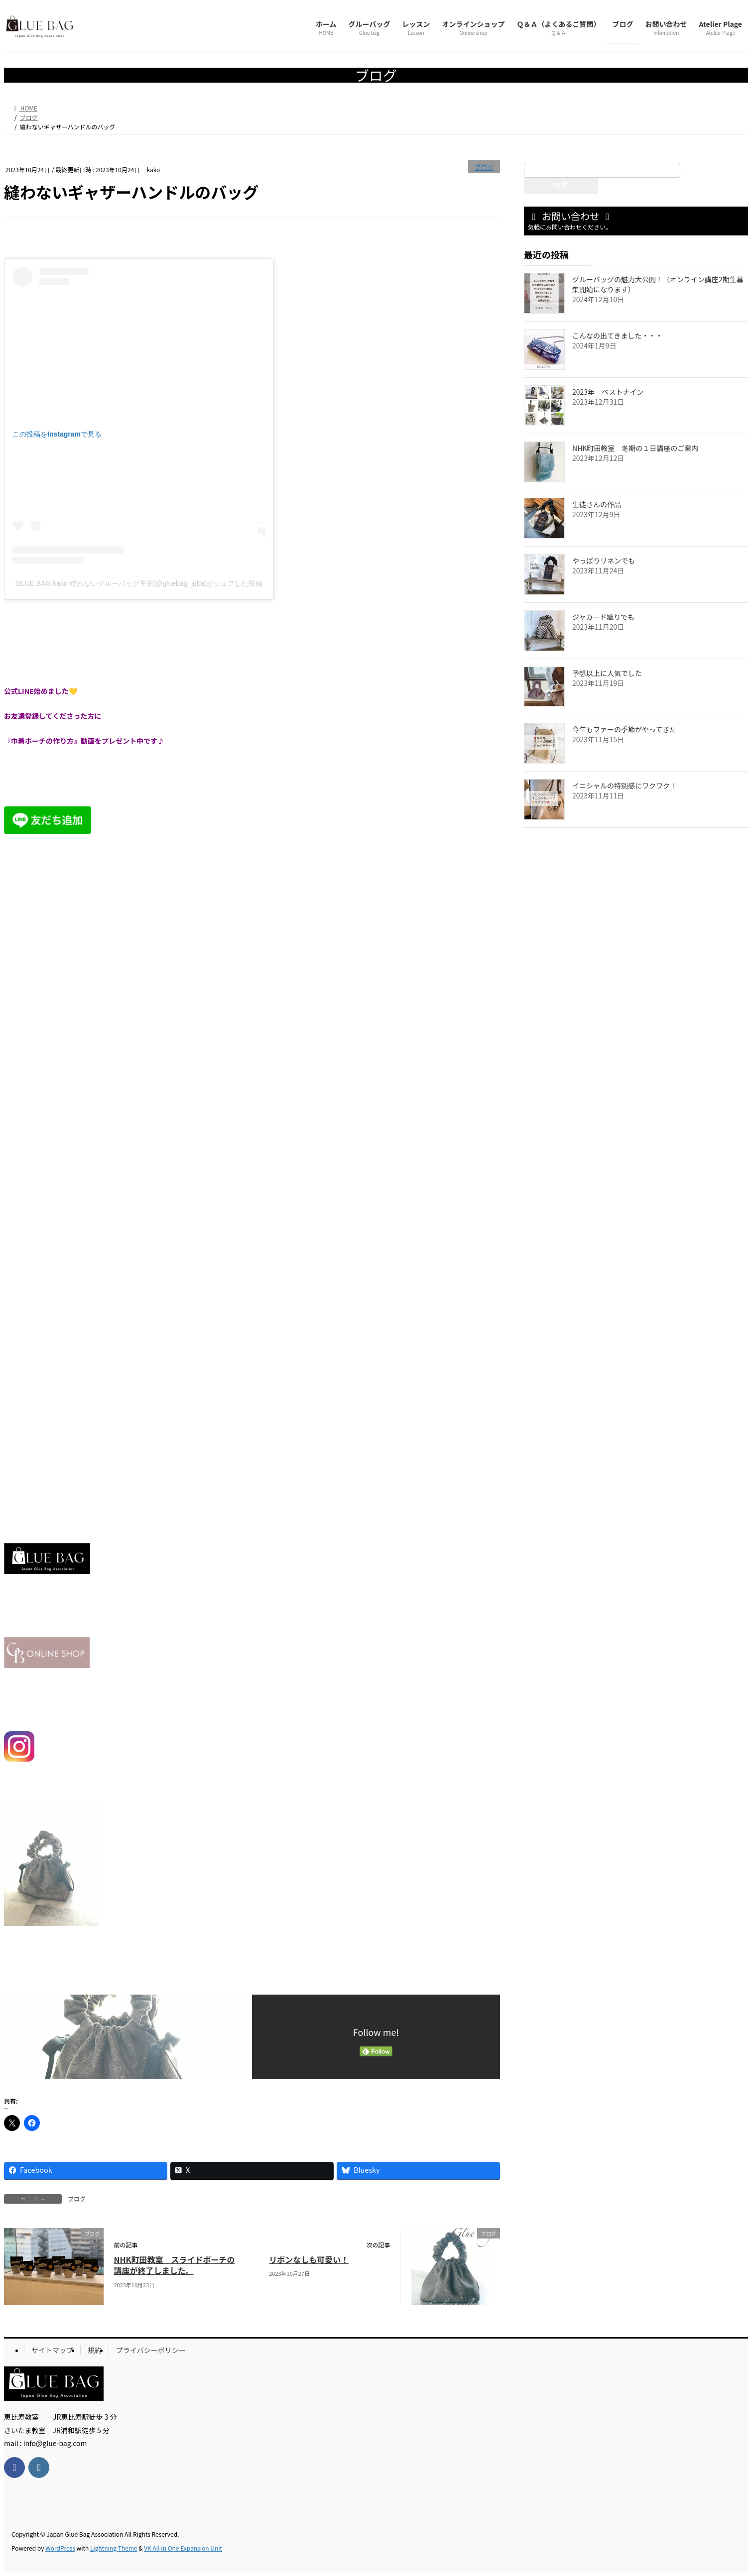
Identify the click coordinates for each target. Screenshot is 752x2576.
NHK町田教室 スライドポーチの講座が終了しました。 (174, 2264)
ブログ (484, 167)
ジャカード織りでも (603, 617)
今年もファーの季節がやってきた (624, 729)
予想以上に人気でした (607, 673)
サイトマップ (52, 2350)
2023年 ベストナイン (607, 392)
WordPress (60, 2548)
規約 (95, 2350)
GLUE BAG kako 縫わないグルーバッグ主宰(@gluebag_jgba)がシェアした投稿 (139, 583)
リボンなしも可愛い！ (309, 2259)
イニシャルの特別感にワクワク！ (624, 785)
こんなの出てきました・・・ (617, 335)
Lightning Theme (113, 2548)
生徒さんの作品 (596, 504)
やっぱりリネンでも (603, 560)
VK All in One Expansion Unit (183, 2548)
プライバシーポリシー (151, 2350)
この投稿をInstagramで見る (57, 434)
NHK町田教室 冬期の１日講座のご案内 (635, 448)
